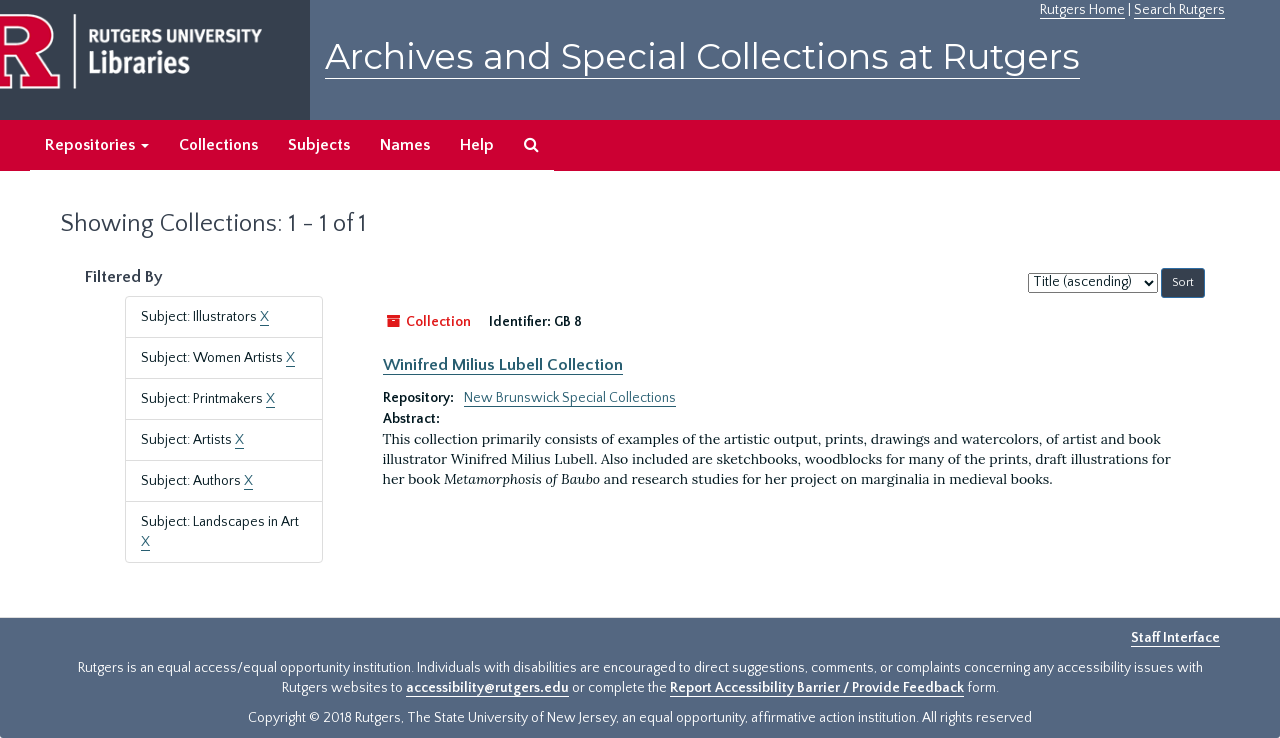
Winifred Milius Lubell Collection (503, 365)
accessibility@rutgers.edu (487, 688)
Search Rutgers (1179, 10)
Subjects (319, 145)
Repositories (97, 145)
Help (477, 145)
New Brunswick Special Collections (570, 398)
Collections (218, 145)
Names (405, 145)
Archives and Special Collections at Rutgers (702, 56)
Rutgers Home (1082, 10)
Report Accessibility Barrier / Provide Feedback (817, 688)
